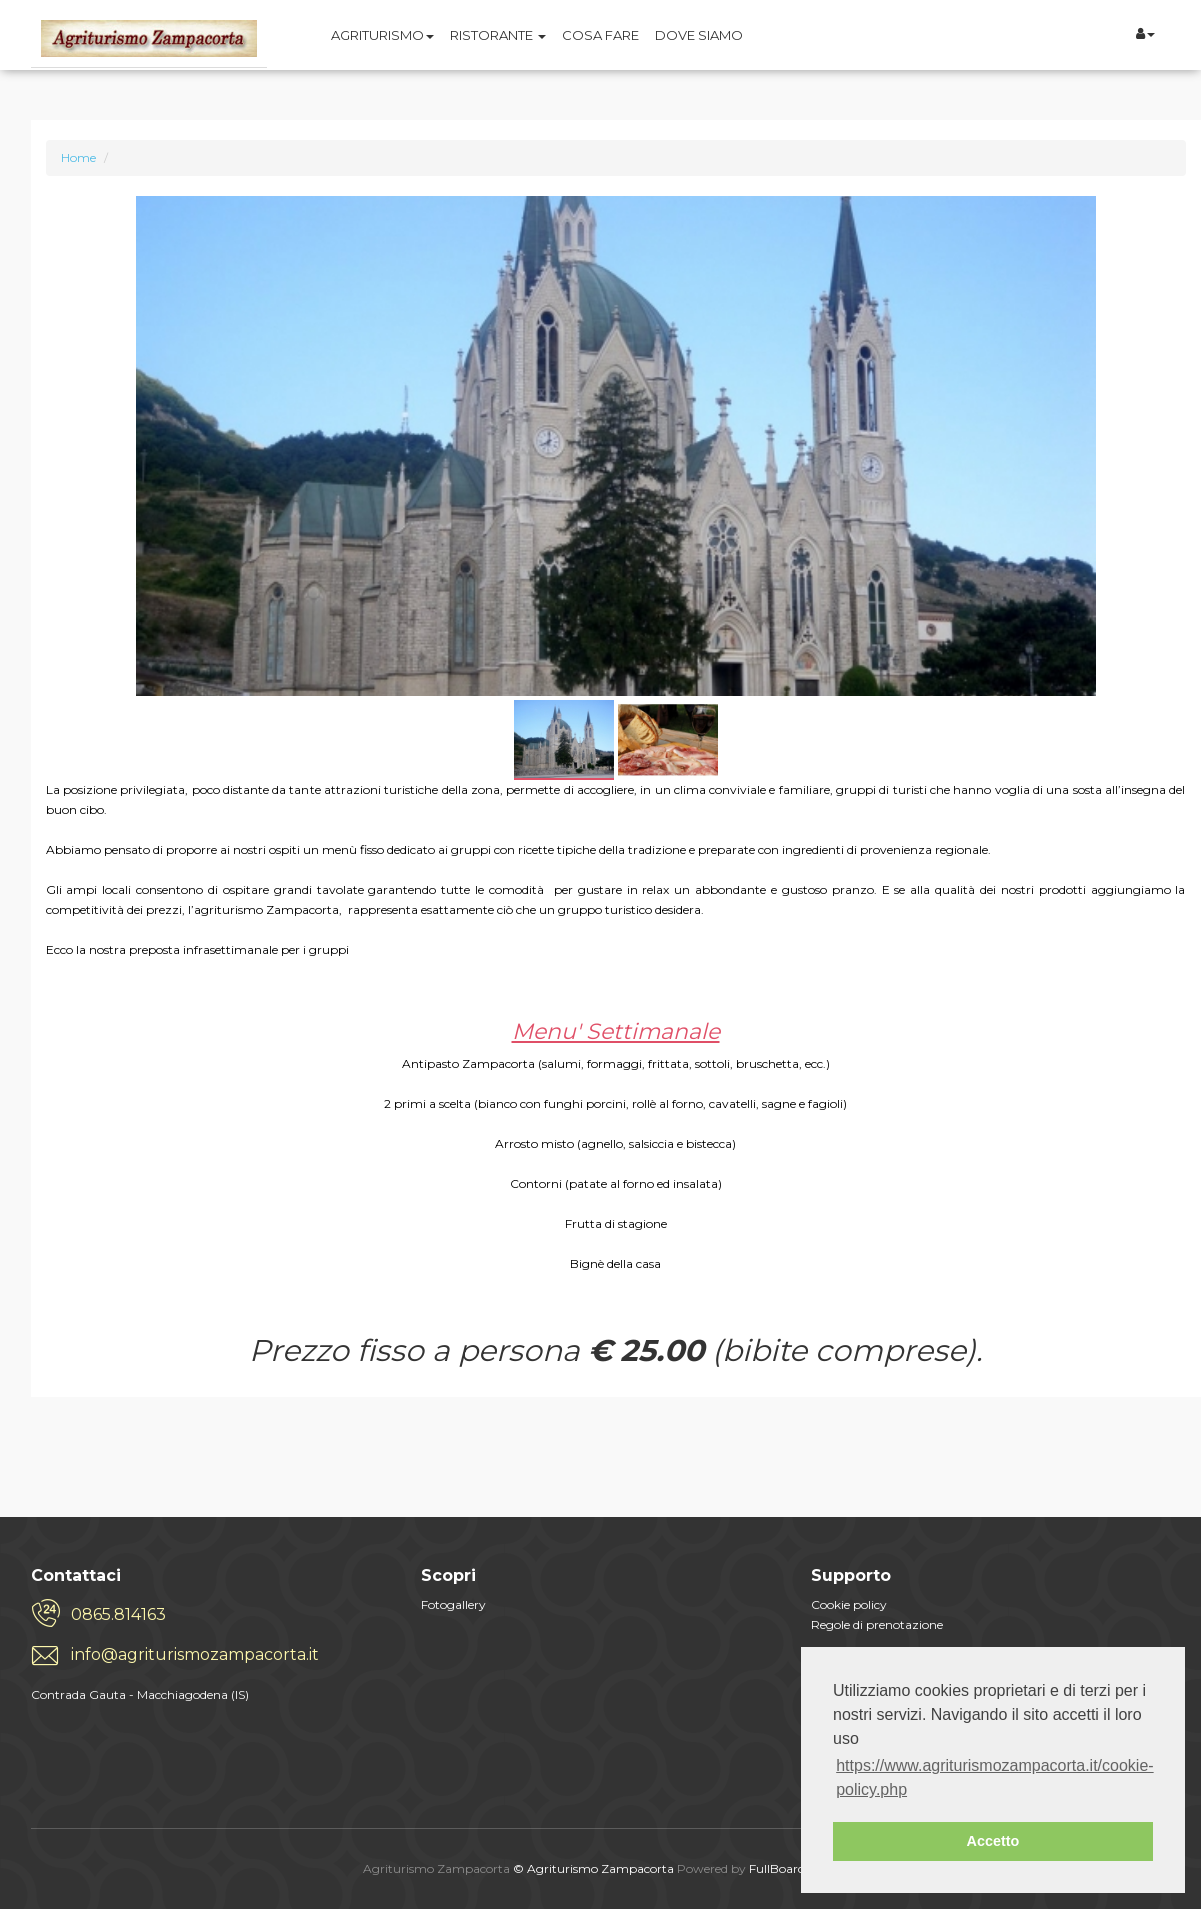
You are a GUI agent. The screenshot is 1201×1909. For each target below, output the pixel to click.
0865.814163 (118, 1614)
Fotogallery (453, 1604)
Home (78, 157)
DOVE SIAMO (699, 35)
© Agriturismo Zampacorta (593, 1868)
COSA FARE (600, 35)
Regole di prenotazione (877, 1624)
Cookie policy (849, 1604)
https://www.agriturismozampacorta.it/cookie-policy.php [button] (994, 1777)
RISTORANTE (498, 35)
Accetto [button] (993, 1841)
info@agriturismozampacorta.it (195, 1654)
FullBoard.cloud (794, 1868)
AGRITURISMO (382, 35)
